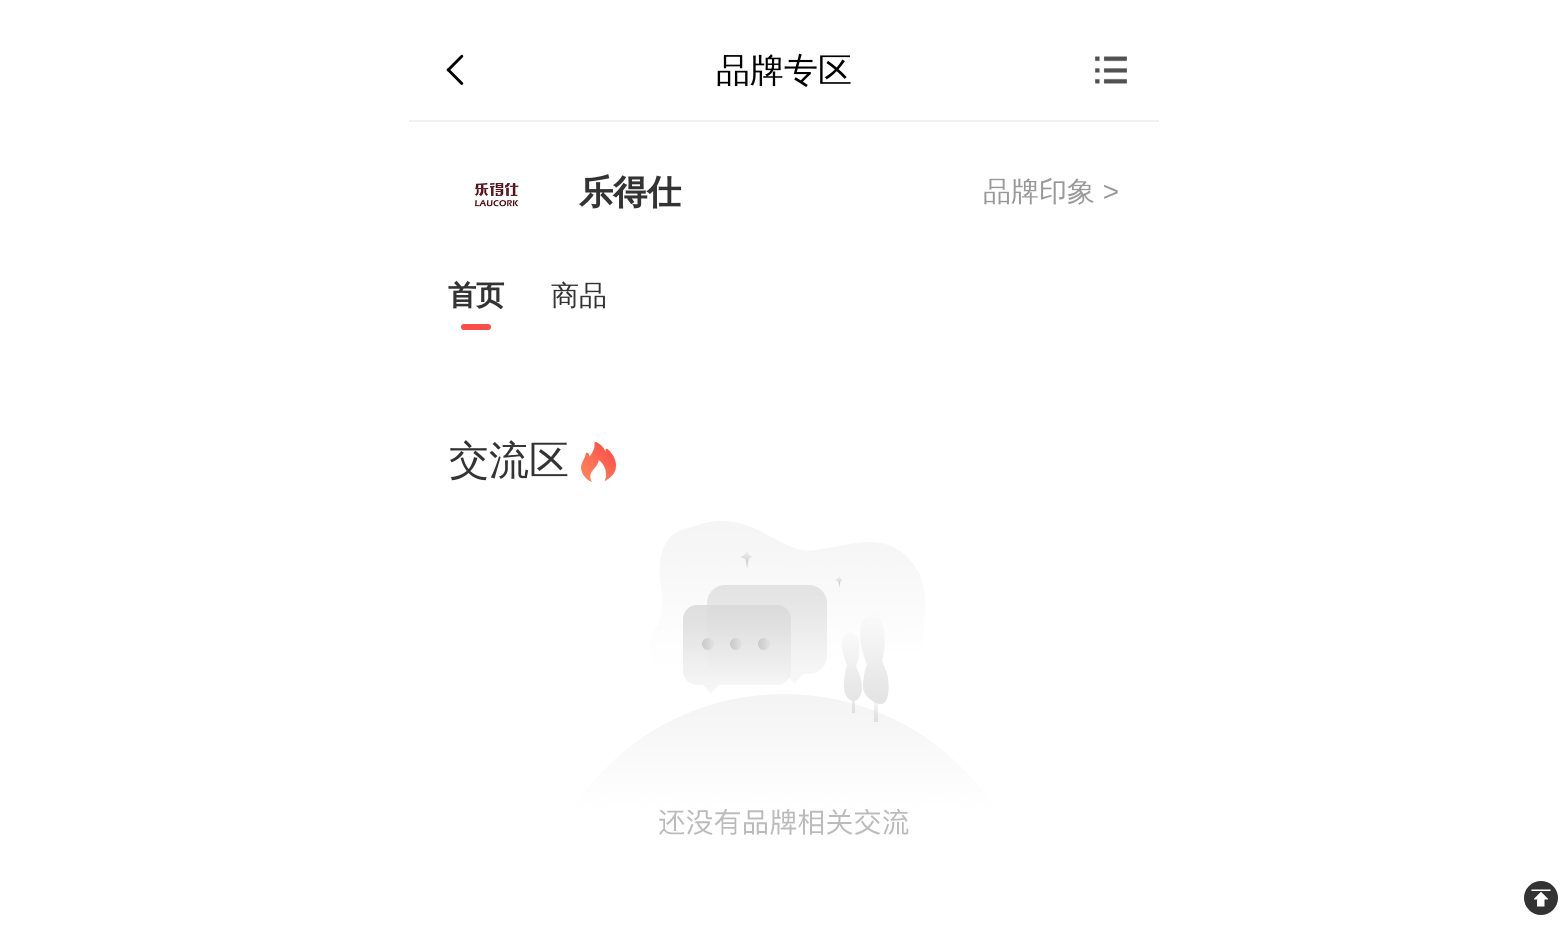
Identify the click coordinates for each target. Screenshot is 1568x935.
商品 (579, 295)
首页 (476, 295)
